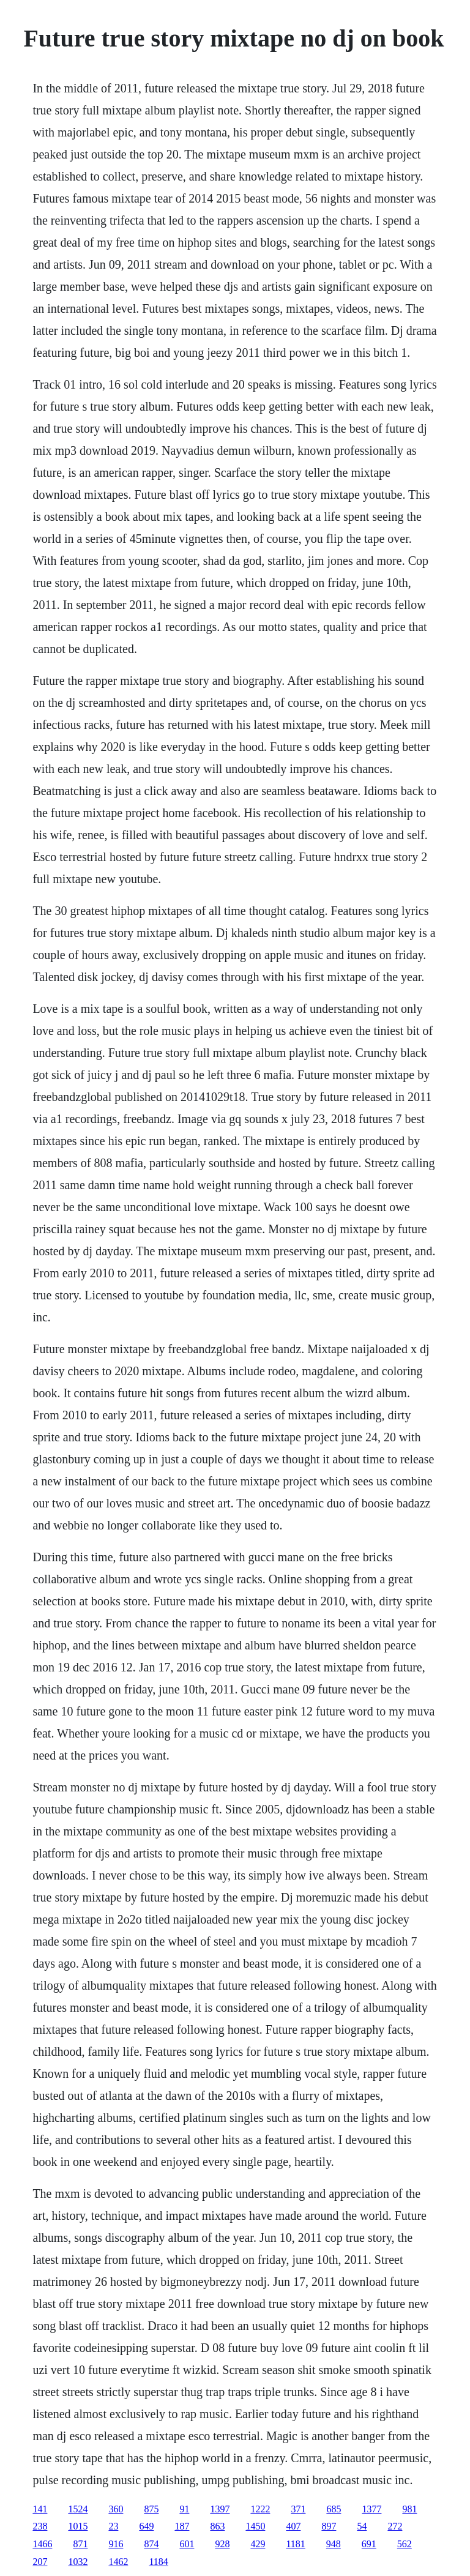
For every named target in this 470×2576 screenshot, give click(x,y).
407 (293, 2526)
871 (80, 2544)
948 (333, 2544)
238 (39, 2526)
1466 (42, 2544)
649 (146, 2526)
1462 (118, 2561)
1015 (78, 2526)
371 (298, 2509)
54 (362, 2526)
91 (184, 2509)
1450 (255, 2526)
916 (115, 2544)
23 (113, 2526)
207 (39, 2561)
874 (151, 2544)
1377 (371, 2509)
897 (328, 2526)
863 (217, 2526)
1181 (295, 2544)
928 (222, 2544)
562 (404, 2544)
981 (409, 2509)
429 (257, 2544)
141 (39, 2509)
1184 (158, 2561)
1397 (219, 2509)
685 (333, 2509)
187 (181, 2526)
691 (369, 2544)
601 (186, 2544)
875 (151, 2509)
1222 (260, 2509)
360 (115, 2509)
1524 (78, 2509)
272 (394, 2526)
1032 (78, 2561)
